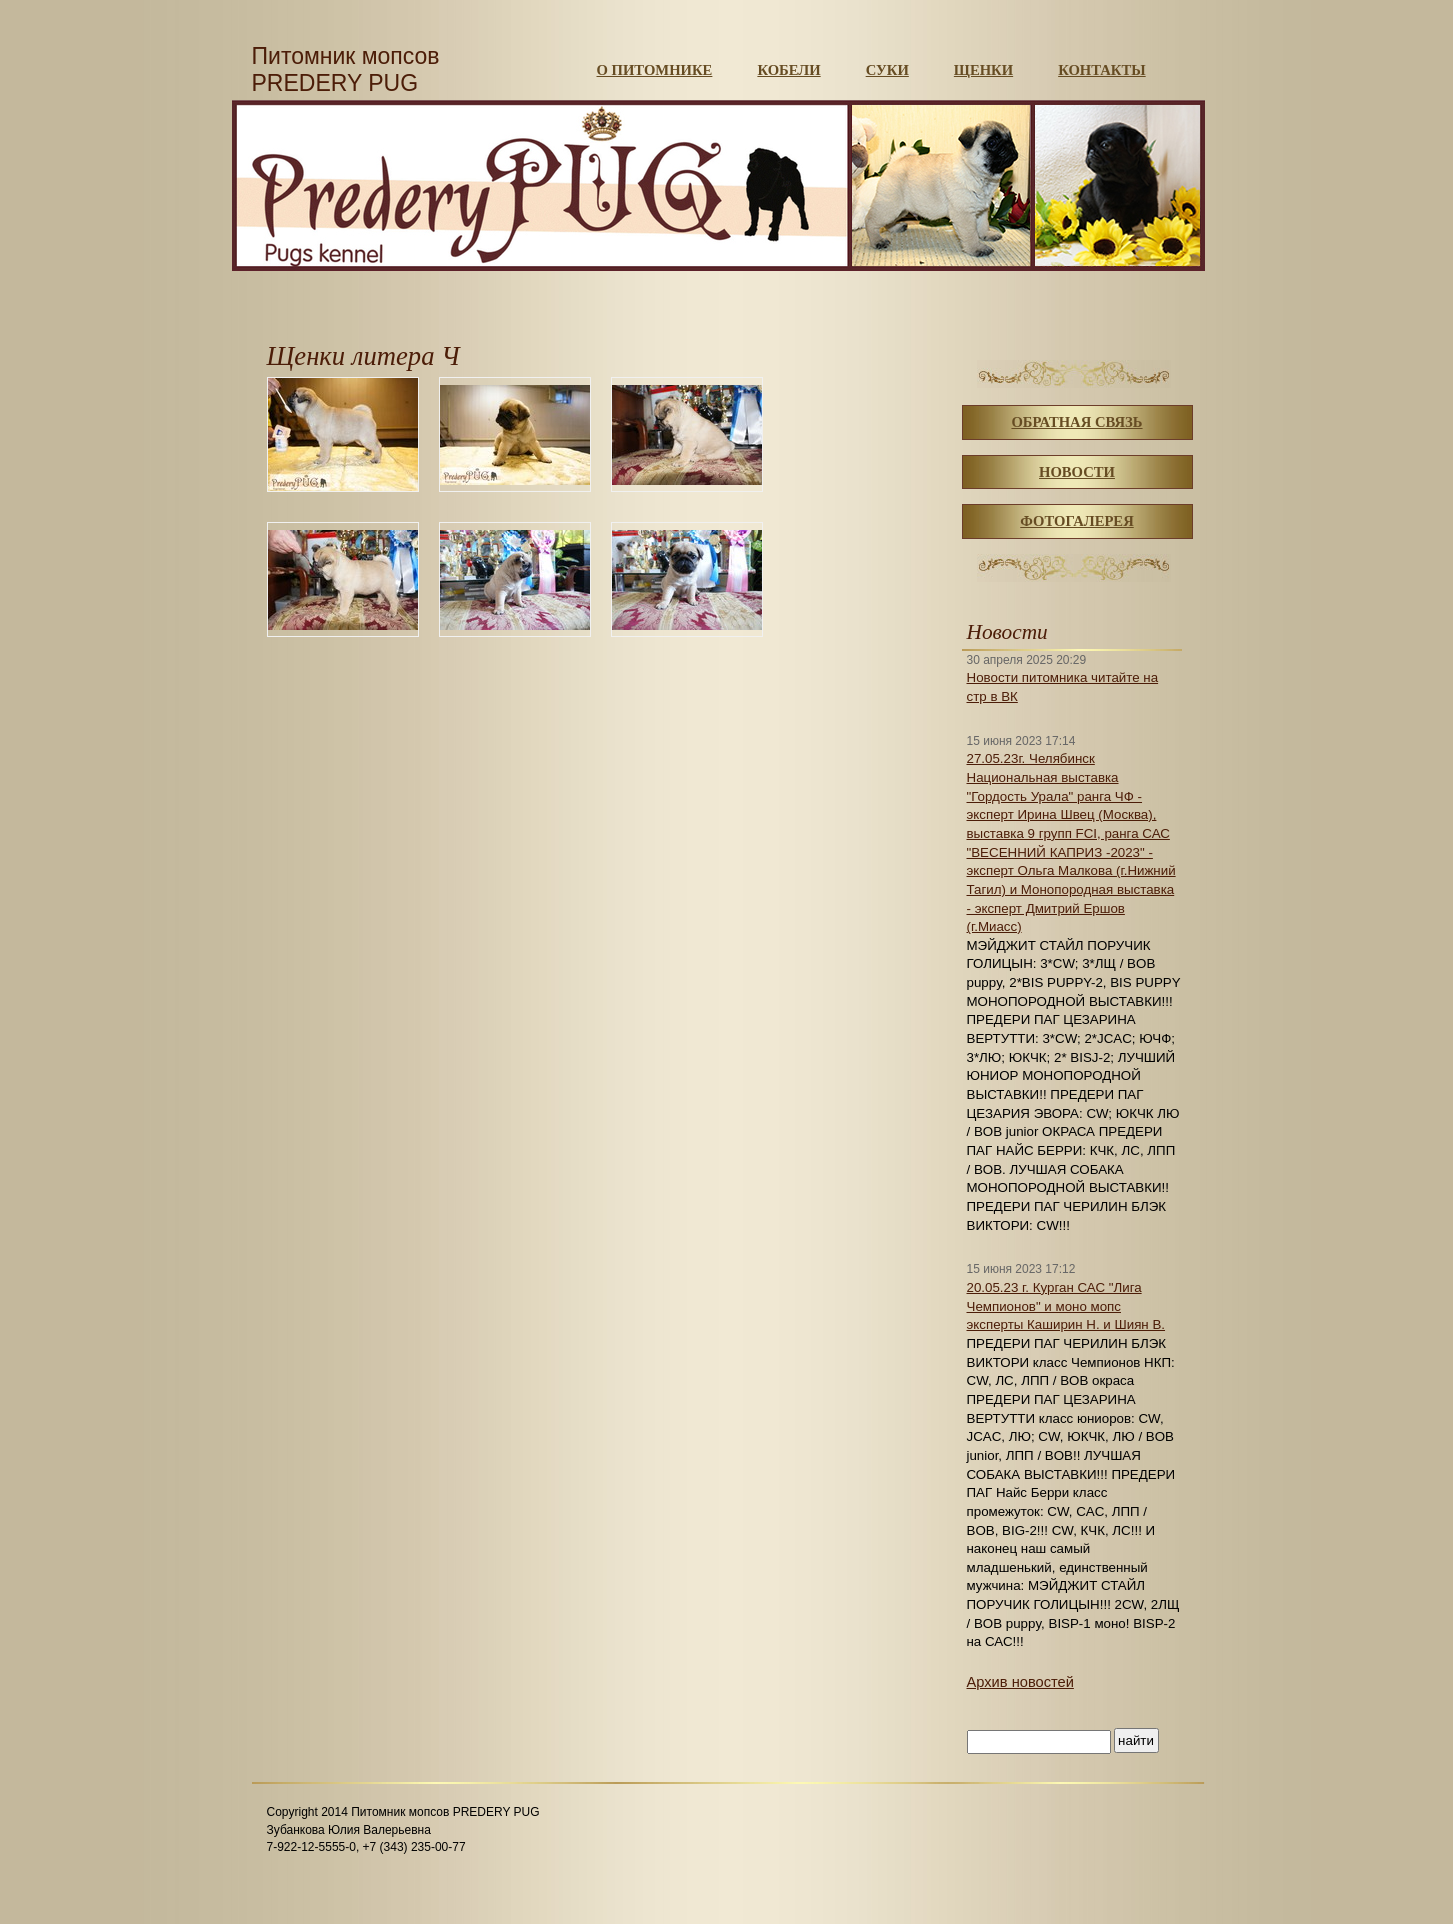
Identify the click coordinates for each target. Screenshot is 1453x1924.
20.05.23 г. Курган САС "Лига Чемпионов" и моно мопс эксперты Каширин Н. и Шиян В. (1066, 1306)
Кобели (788, 70)
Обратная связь (1076, 422)
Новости (1077, 472)
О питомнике (655, 70)
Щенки (983, 70)
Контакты (1102, 70)
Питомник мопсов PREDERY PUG (346, 69)
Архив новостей (1020, 1682)
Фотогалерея (1076, 521)
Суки (887, 70)
